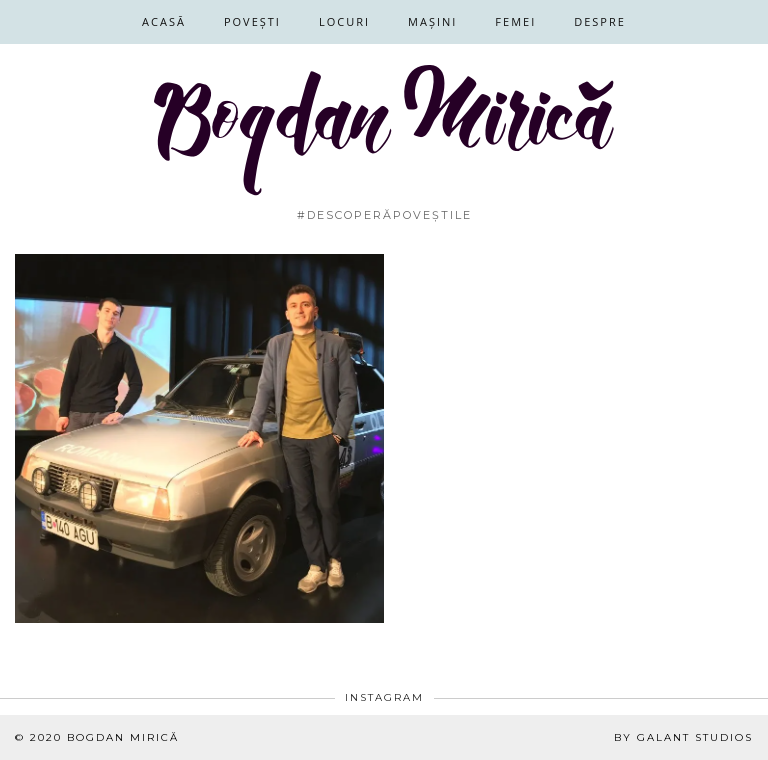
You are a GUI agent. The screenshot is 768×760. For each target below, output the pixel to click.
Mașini (432, 21)
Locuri (344, 21)
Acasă (164, 21)
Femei (515, 21)
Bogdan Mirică (123, 737)
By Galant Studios (683, 737)
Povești (252, 21)
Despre (600, 21)
